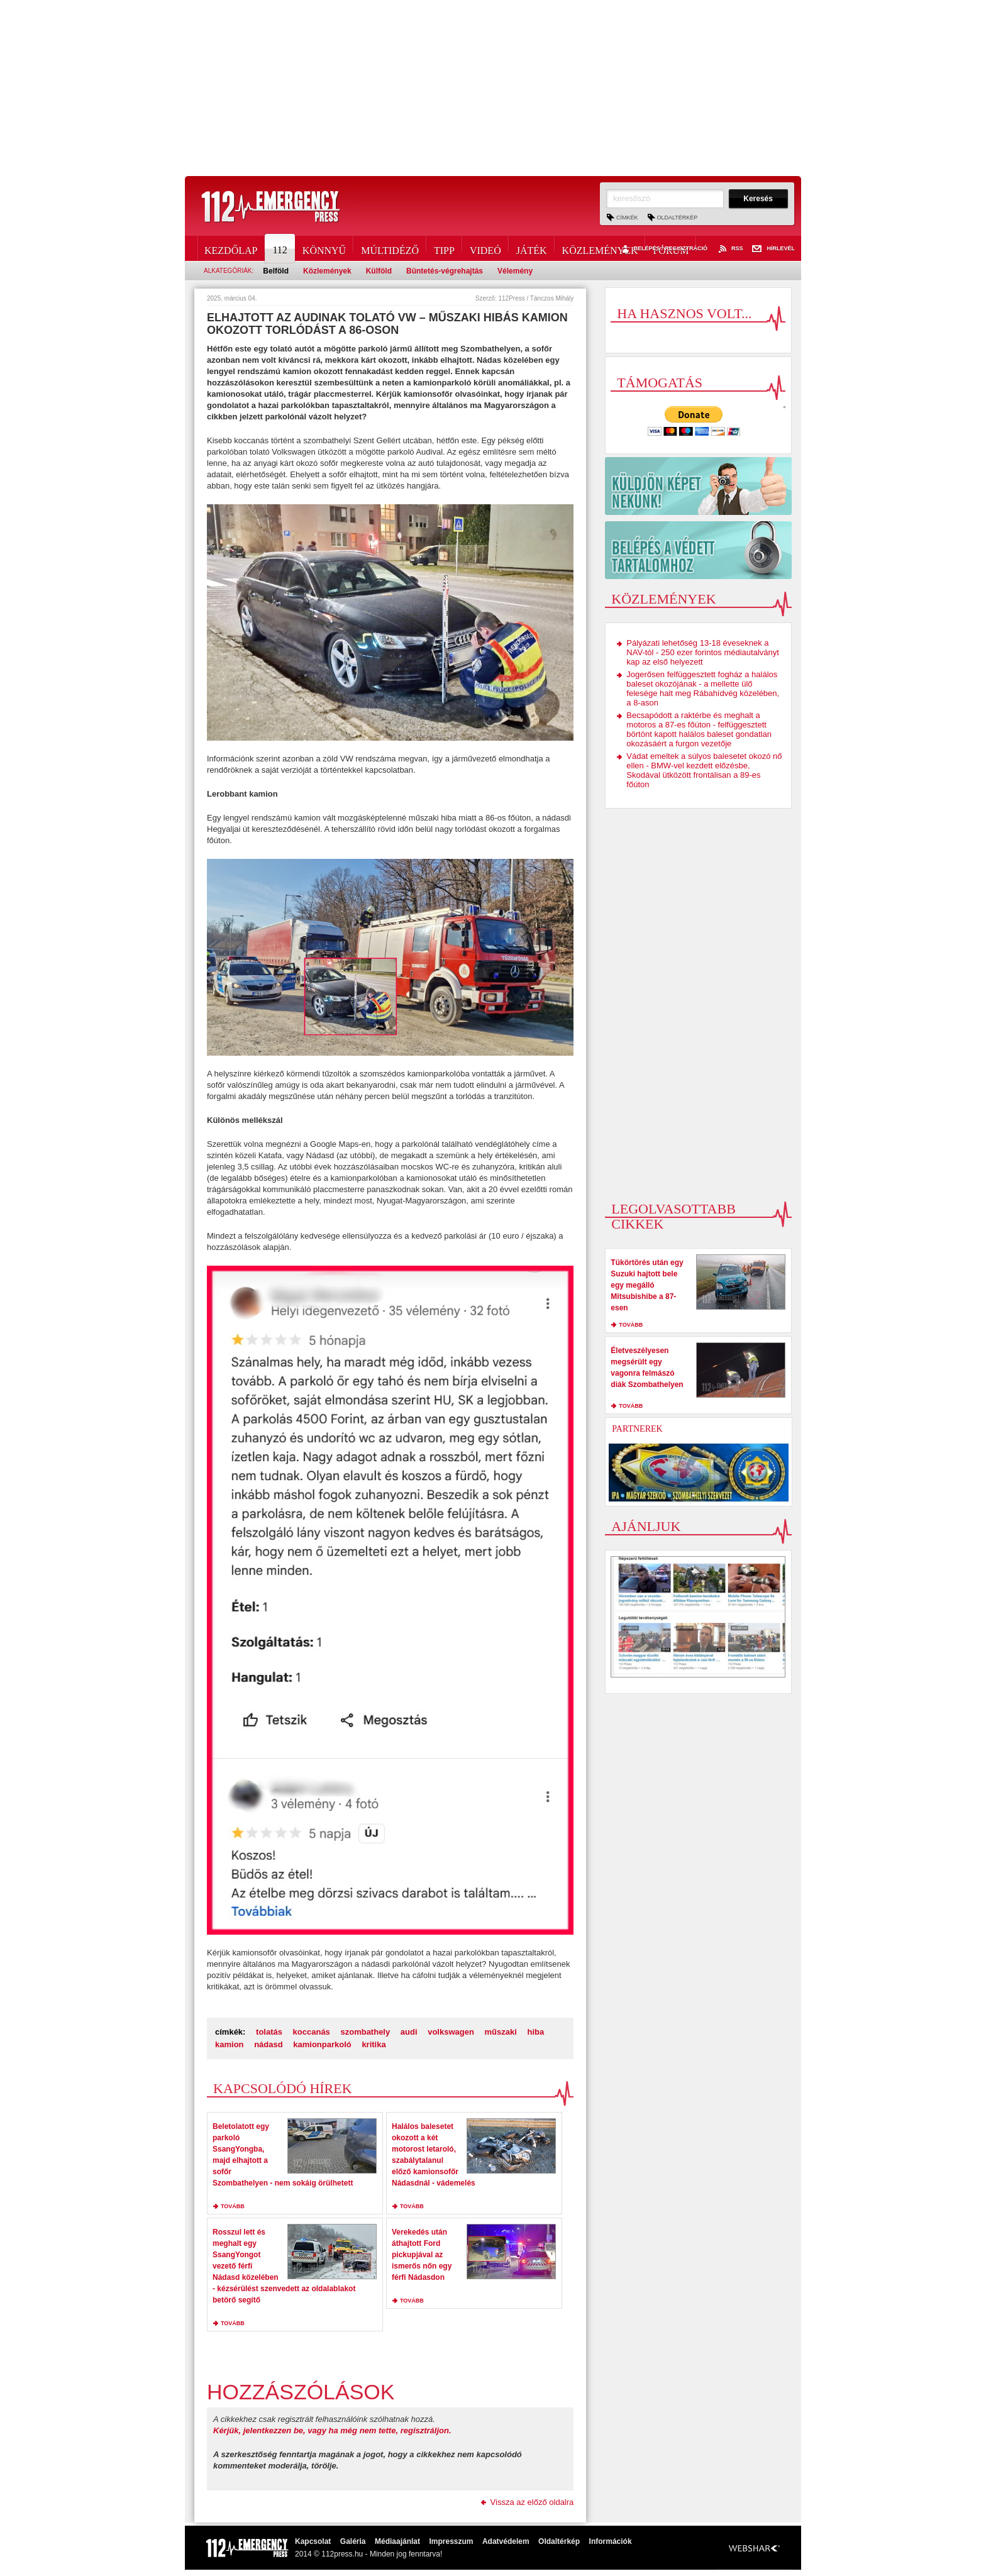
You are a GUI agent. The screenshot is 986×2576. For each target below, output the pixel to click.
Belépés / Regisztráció (663, 249)
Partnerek (637, 1429)
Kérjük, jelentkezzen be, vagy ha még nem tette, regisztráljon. (332, 2430)
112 (280, 248)
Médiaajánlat (397, 2541)
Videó (485, 248)
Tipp (444, 248)
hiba (535, 2032)
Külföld (379, 271)
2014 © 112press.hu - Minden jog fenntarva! (368, 2554)
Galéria (353, 2541)
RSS (730, 249)
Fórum (671, 248)
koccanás (311, 2032)
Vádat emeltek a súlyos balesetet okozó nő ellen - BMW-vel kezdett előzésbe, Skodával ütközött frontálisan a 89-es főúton (704, 770)
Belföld (276, 271)
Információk (610, 2541)
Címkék (627, 217)
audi (409, 2032)
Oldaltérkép (677, 217)
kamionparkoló (322, 2044)
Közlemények (600, 248)
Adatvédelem (505, 2541)
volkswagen (451, 2032)
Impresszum (451, 2541)
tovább (233, 2206)
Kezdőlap (230, 248)
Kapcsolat (313, 2541)
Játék (531, 248)
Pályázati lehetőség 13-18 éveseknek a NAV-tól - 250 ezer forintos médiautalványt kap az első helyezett (702, 652)
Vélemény (515, 271)
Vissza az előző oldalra (532, 2502)
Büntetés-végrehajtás (444, 271)
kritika (373, 2044)
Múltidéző (390, 248)
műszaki (501, 2032)
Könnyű (324, 248)
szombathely (365, 2032)
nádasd (268, 2044)
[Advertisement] (493, 88)
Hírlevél (773, 249)
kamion (229, 2044)
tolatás (269, 2032)
